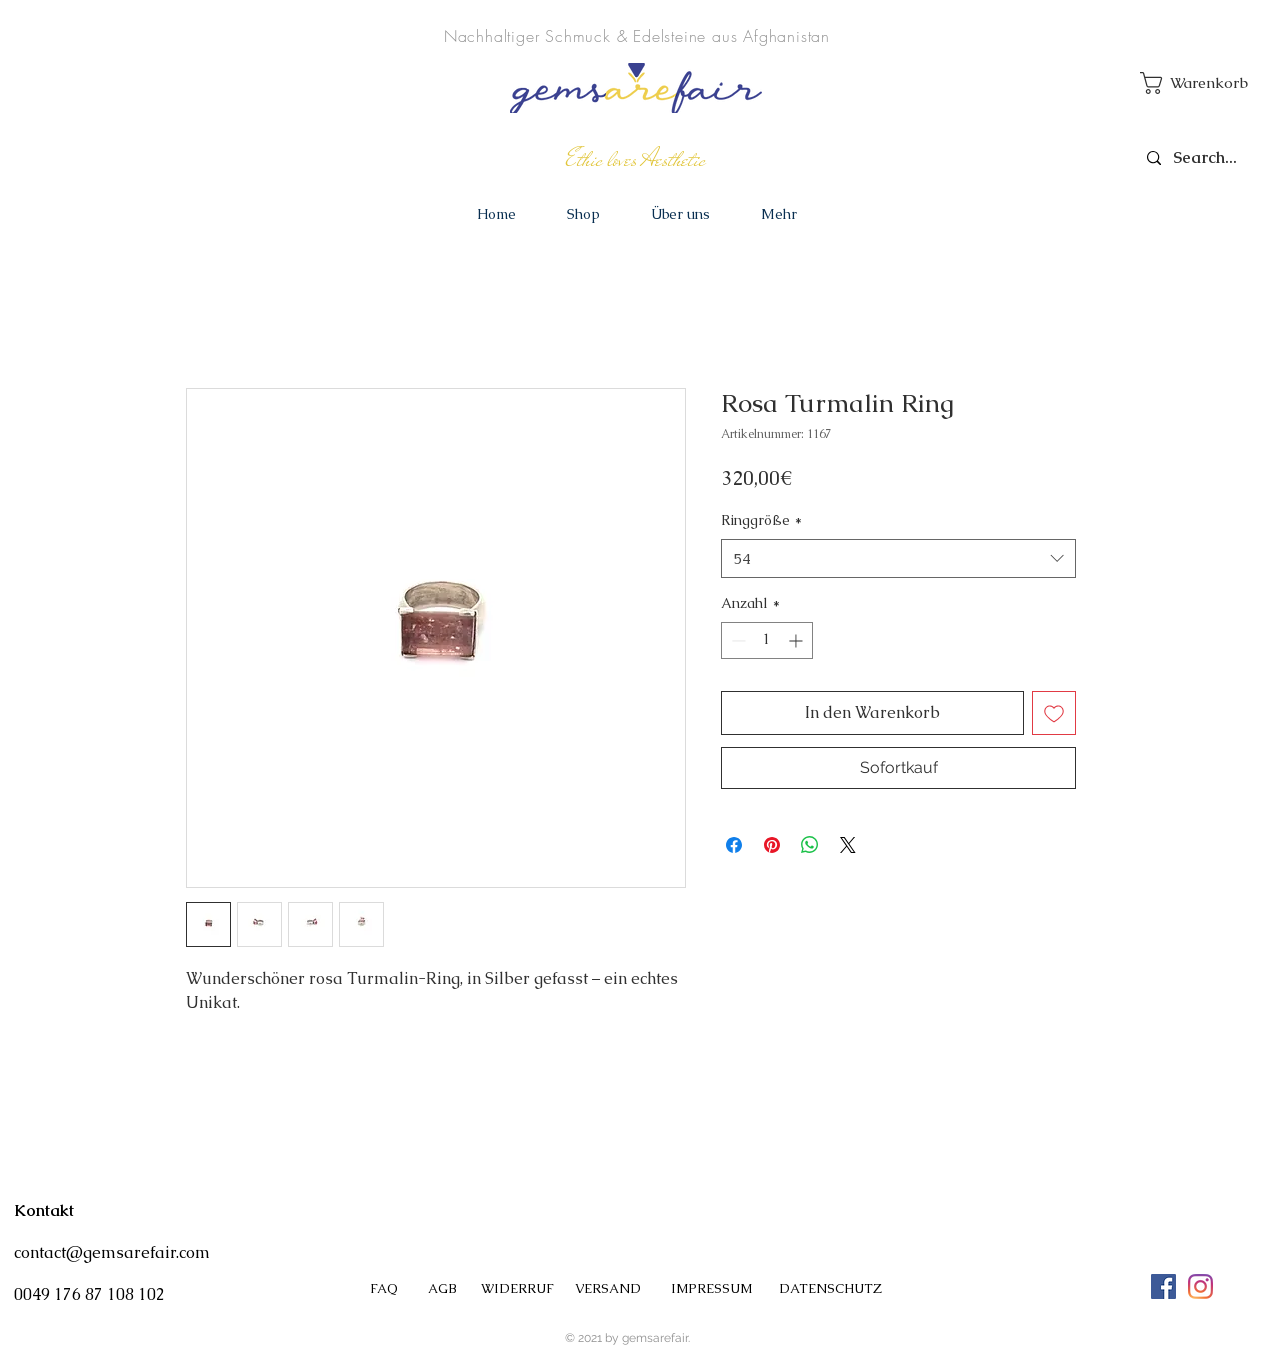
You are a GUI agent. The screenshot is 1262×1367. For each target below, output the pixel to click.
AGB (442, 1288)
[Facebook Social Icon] (1163, 1286)
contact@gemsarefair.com (112, 1252)
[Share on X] (848, 845)
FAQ (384, 1288)
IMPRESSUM (711, 1288)
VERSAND (608, 1288)
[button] (584, 214)
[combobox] (898, 558)
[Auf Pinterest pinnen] (772, 845)
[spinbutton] (767, 640)
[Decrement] (736, 640)
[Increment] (797, 640)
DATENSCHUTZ (830, 1288)
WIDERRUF (517, 1288)
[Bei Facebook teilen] (734, 845)
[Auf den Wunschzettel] (1054, 713)
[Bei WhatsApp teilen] (810, 845)
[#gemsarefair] (1200, 1286)
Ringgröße (761, 520)
